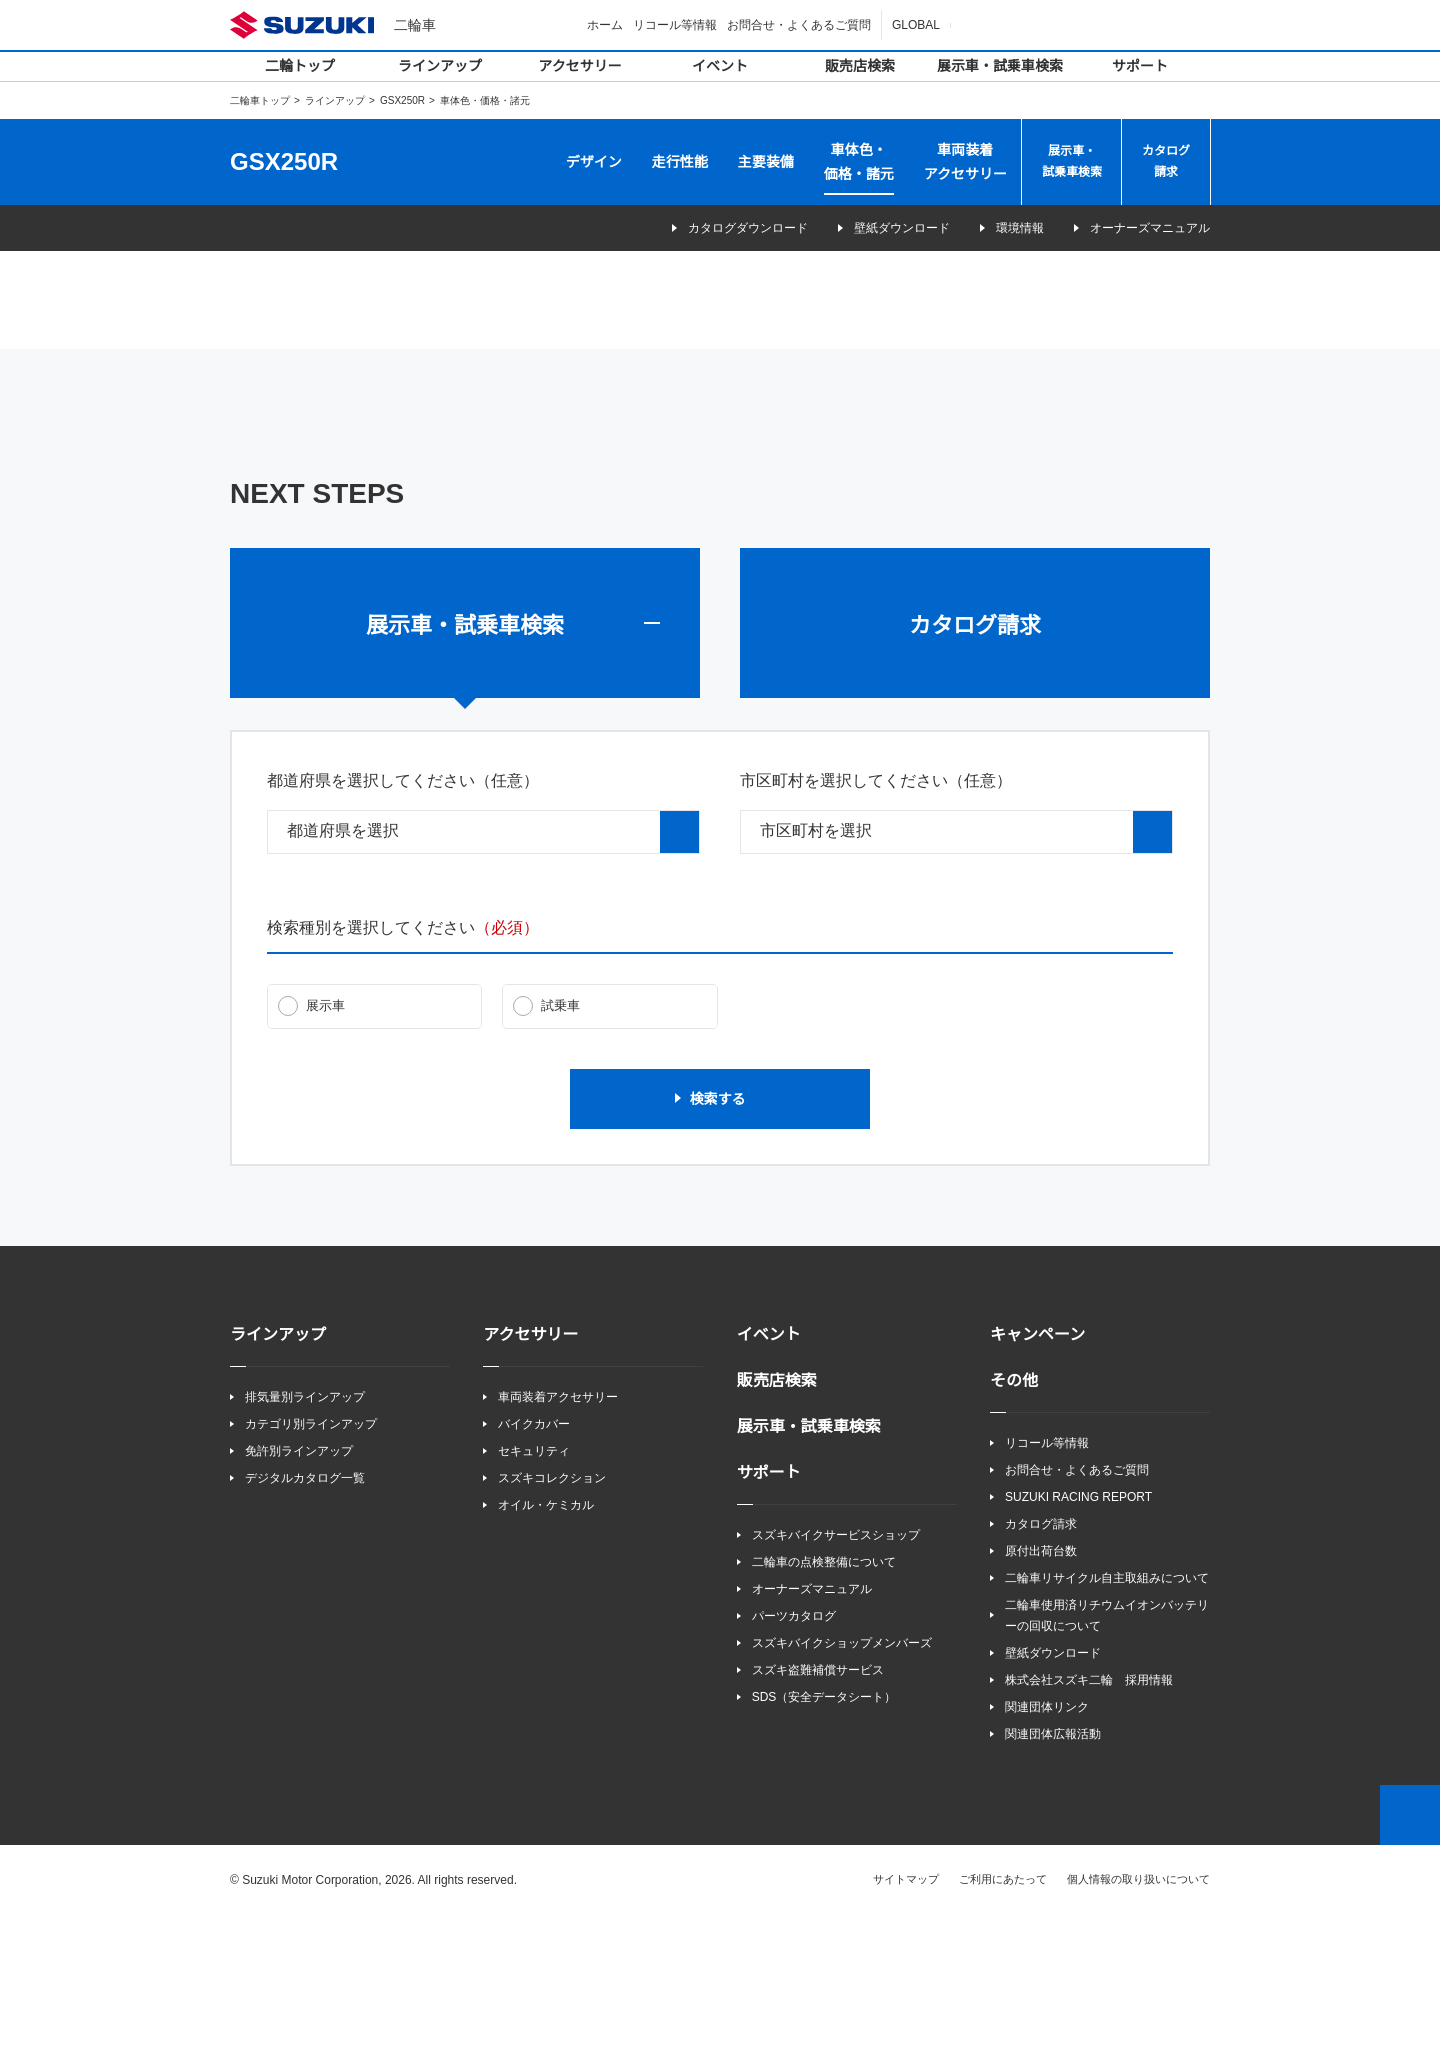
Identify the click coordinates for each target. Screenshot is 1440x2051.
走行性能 (680, 162)
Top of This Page (1410, 1950)
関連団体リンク (1047, 1842)
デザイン (594, 162)
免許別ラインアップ (299, 1584)
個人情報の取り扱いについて (1138, 2014)
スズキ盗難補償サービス (818, 1804)
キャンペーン (1037, 1467)
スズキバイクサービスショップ (836, 1667)
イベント (720, 66)
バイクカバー (534, 1557)
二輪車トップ (260, 100)
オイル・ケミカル (546, 1638)
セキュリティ (533, 1584)
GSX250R (402, 100)
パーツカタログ (794, 1749)
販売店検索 (860, 66)
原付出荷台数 (1041, 1684)
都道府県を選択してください (403, 913)
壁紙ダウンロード (875, 228)
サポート (1140, 66)
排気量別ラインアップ (305, 1529)
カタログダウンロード (707, 228)
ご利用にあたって (1003, 2014)
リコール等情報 (678, 24)
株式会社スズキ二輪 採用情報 (1089, 1814)
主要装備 (766, 162)
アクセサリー (580, 66)
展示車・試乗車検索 (1000, 66)
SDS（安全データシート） (823, 1831)
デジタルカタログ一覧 (305, 1611)
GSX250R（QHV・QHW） (474, 351)
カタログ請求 (1166, 162)
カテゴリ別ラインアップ (311, 1557)
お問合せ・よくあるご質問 (802, 24)
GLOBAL (917, 24)
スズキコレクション (552, 1611)
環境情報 (1007, 228)
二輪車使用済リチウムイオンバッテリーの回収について (1107, 1750)
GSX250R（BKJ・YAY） (964, 351)
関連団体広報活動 (1053, 1869)
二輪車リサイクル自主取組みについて (1107, 1712)
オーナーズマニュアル (1150, 228)
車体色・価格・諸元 (859, 162)
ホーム (608, 24)
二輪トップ (300, 66)
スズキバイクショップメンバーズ (841, 1776)
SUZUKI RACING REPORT (1073, 1630)
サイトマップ (907, 2014)
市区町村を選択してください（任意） (876, 913)
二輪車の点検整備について (824, 1695)
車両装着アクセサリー (965, 162)
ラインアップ (440, 66)
